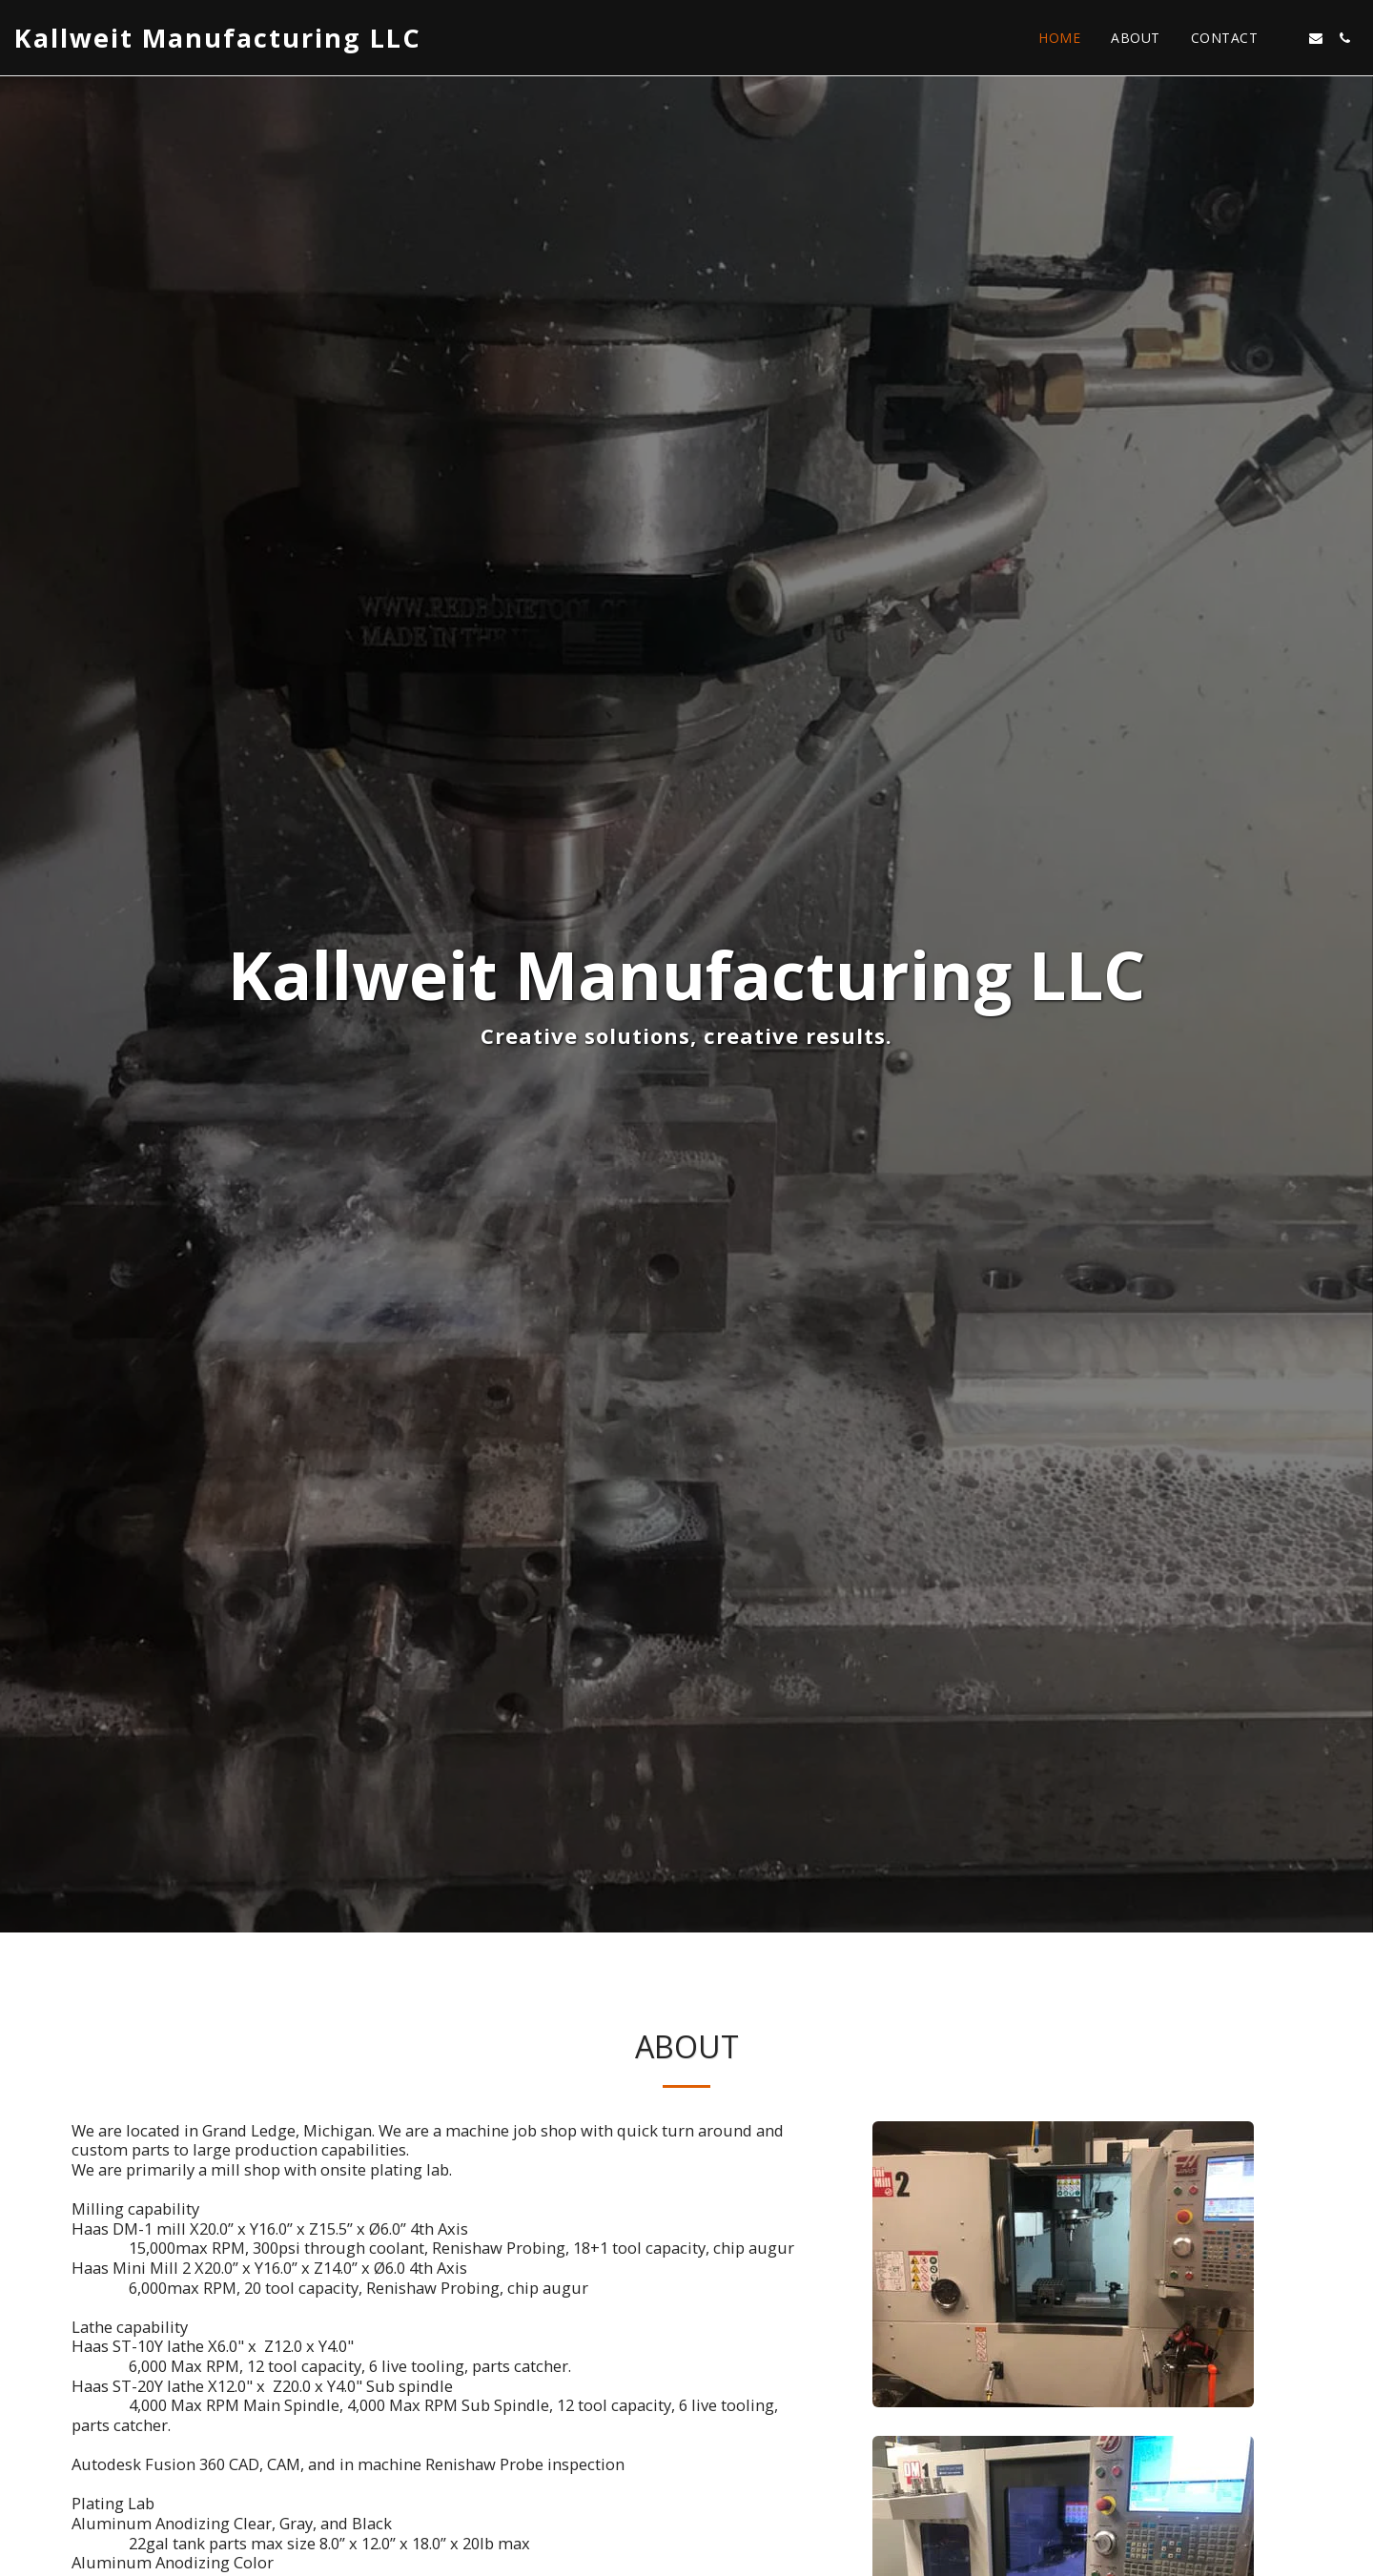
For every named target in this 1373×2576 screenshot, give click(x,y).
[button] (1287, 38)
